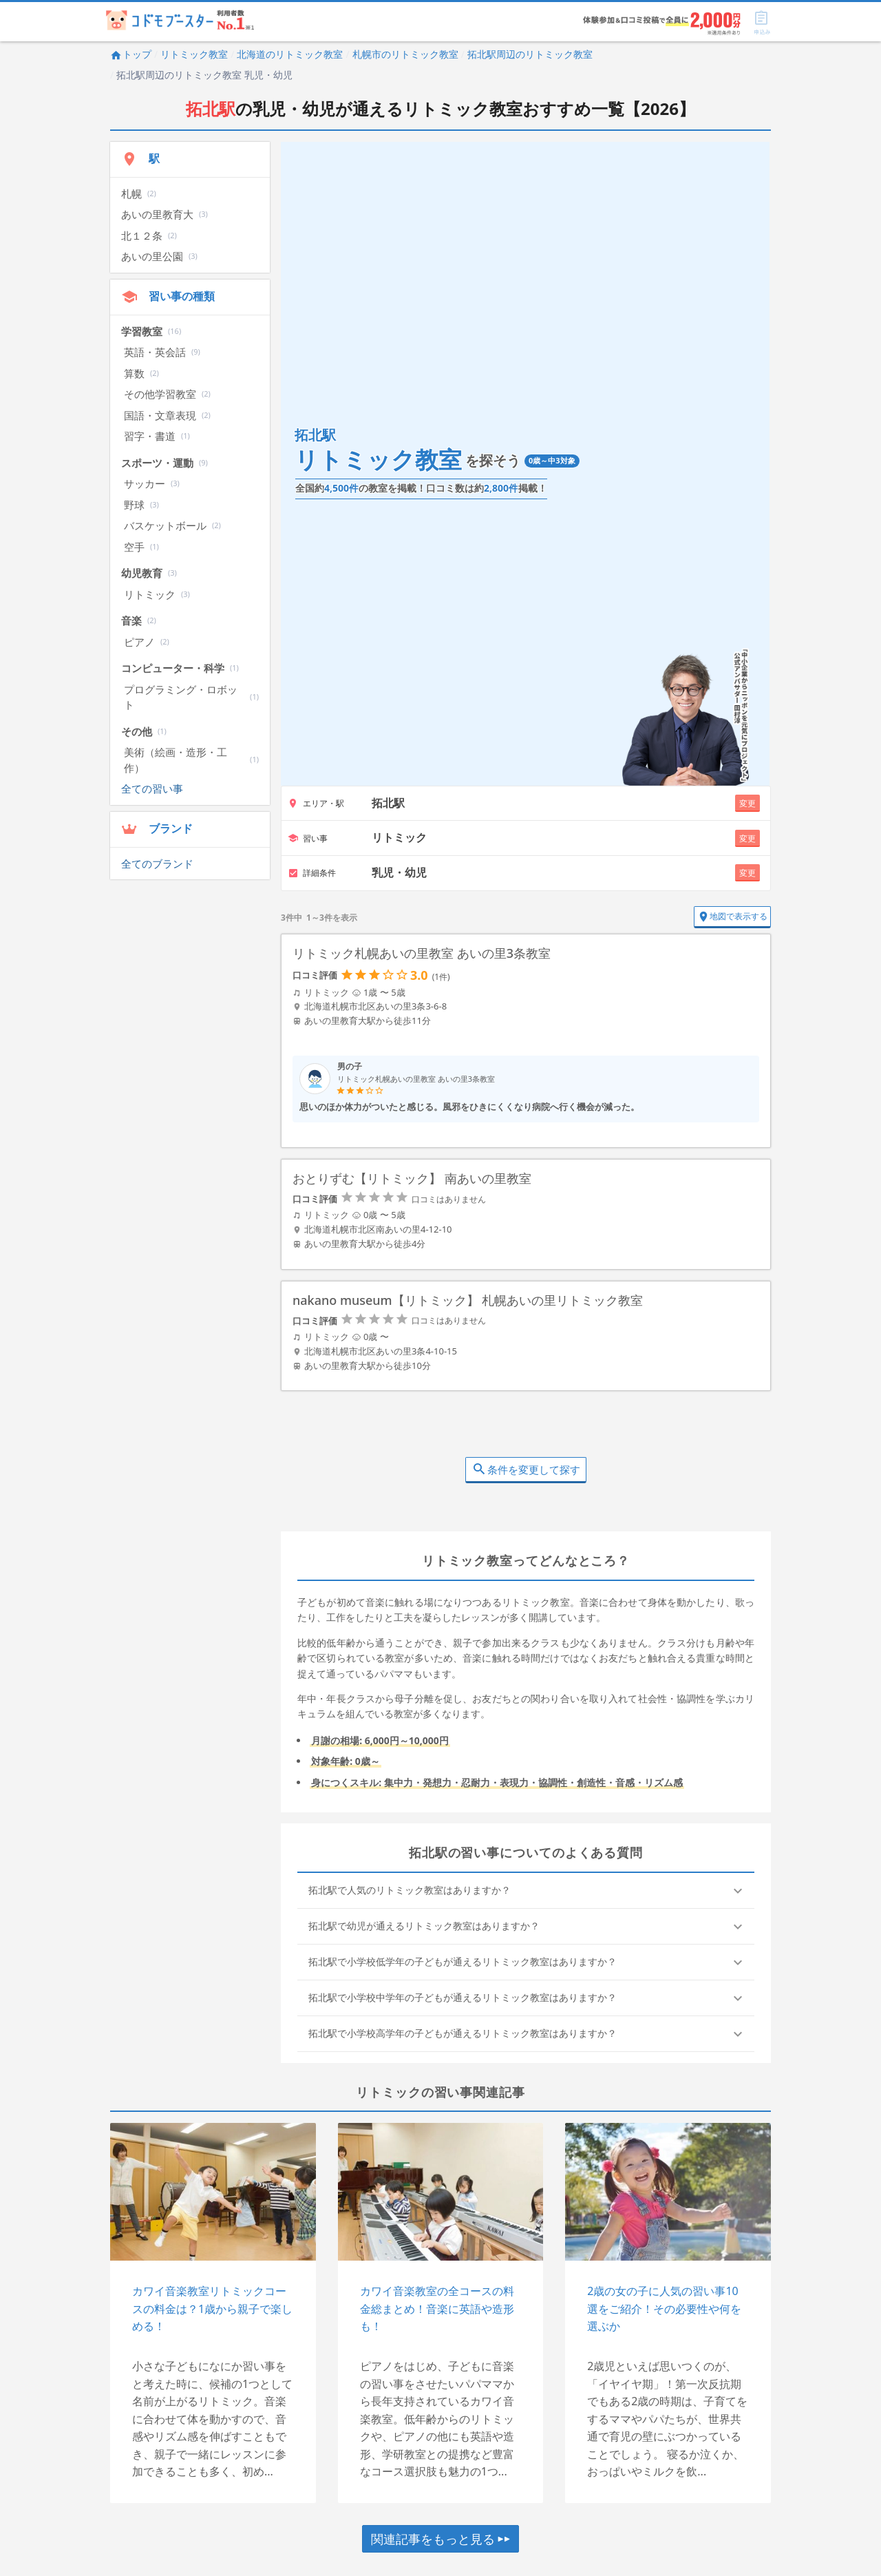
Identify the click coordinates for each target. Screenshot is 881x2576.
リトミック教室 (194, 54)
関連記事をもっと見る (440, 2543)
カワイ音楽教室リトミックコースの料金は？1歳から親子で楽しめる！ (212, 2312)
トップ (130, 54)
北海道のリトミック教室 (290, 54)
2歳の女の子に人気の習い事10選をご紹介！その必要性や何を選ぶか (664, 2312)
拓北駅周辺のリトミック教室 (530, 54)
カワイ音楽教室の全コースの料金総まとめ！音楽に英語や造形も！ (437, 2312)
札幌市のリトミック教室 (405, 54)
